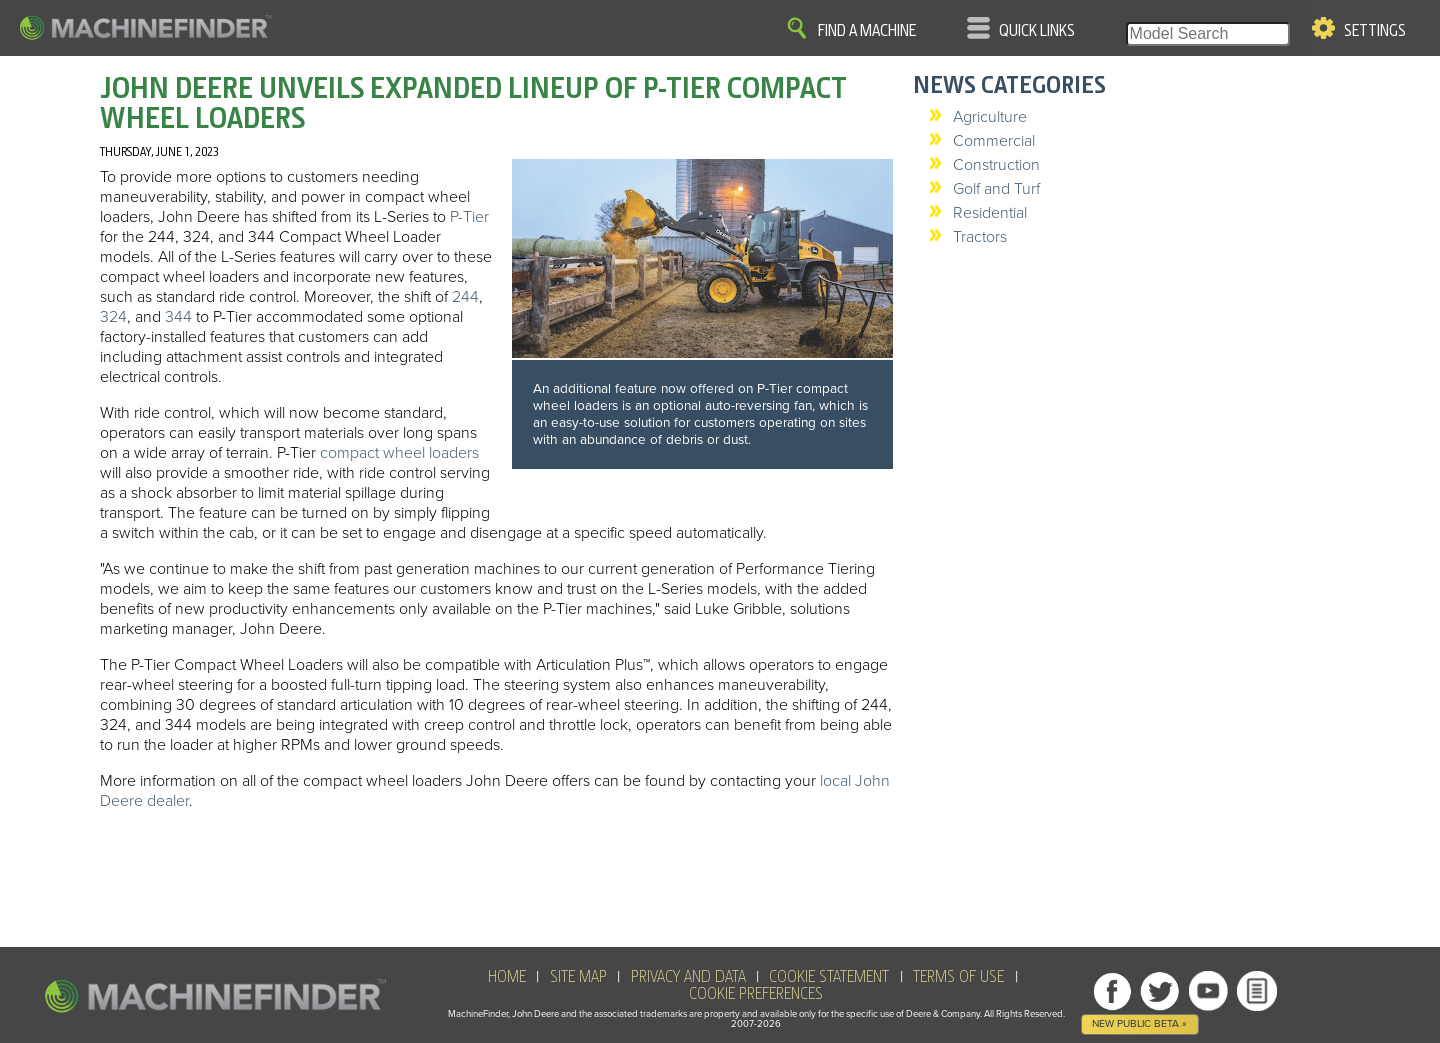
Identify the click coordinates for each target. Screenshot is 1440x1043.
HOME (507, 977)
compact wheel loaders (399, 453)
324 (113, 317)
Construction (996, 165)
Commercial (994, 141)
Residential (990, 213)
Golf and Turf (996, 189)
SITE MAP (578, 977)
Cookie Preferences (756, 994)
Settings (1375, 31)
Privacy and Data (688, 977)
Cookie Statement (829, 977)
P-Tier (469, 217)
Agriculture (990, 117)
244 (465, 297)
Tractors (980, 237)
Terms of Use (958, 977)
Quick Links (1037, 31)
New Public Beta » (1139, 1023)
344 (178, 317)
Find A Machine (867, 31)
